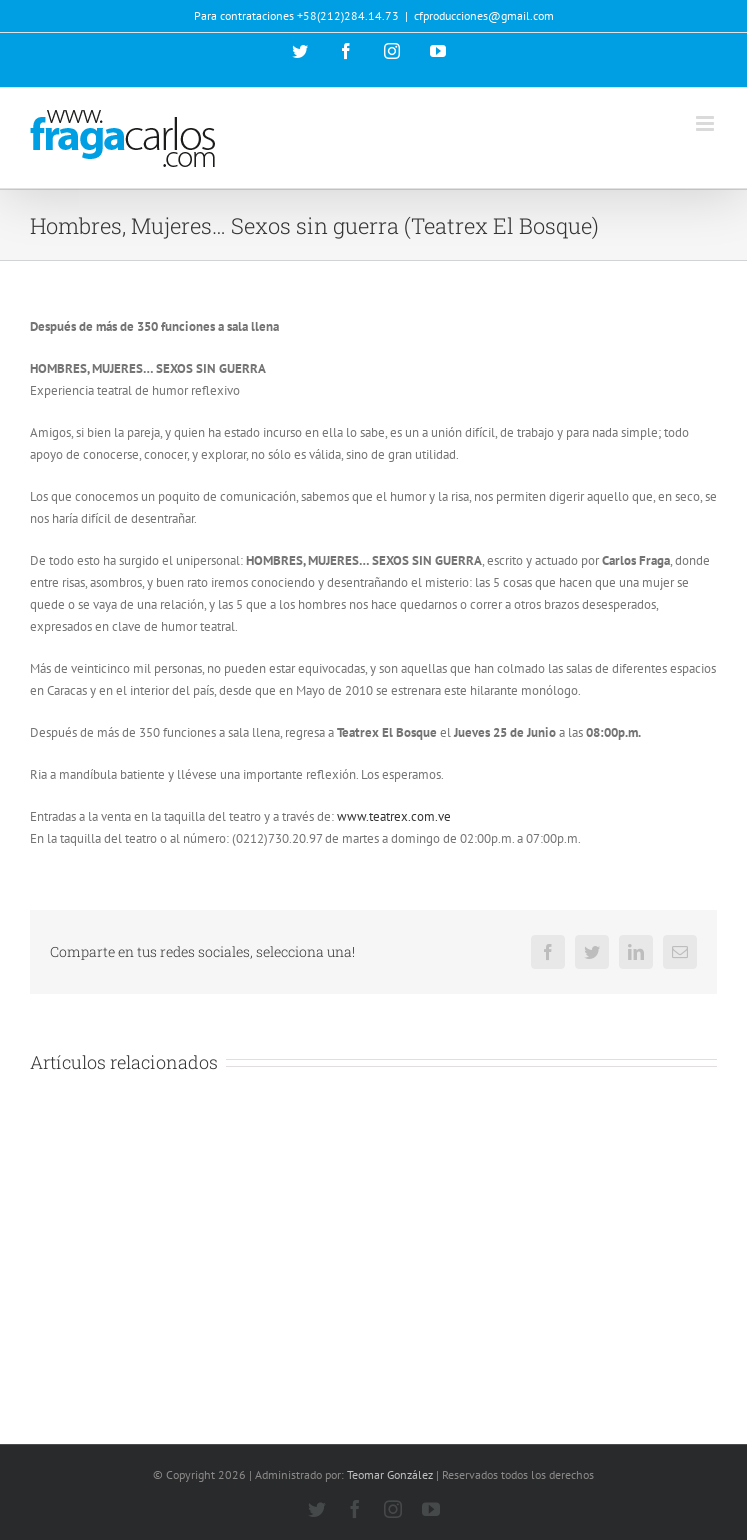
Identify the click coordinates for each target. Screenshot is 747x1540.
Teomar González (390, 1474)
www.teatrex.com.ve (394, 816)
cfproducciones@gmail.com (484, 15)
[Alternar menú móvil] (706, 123)
